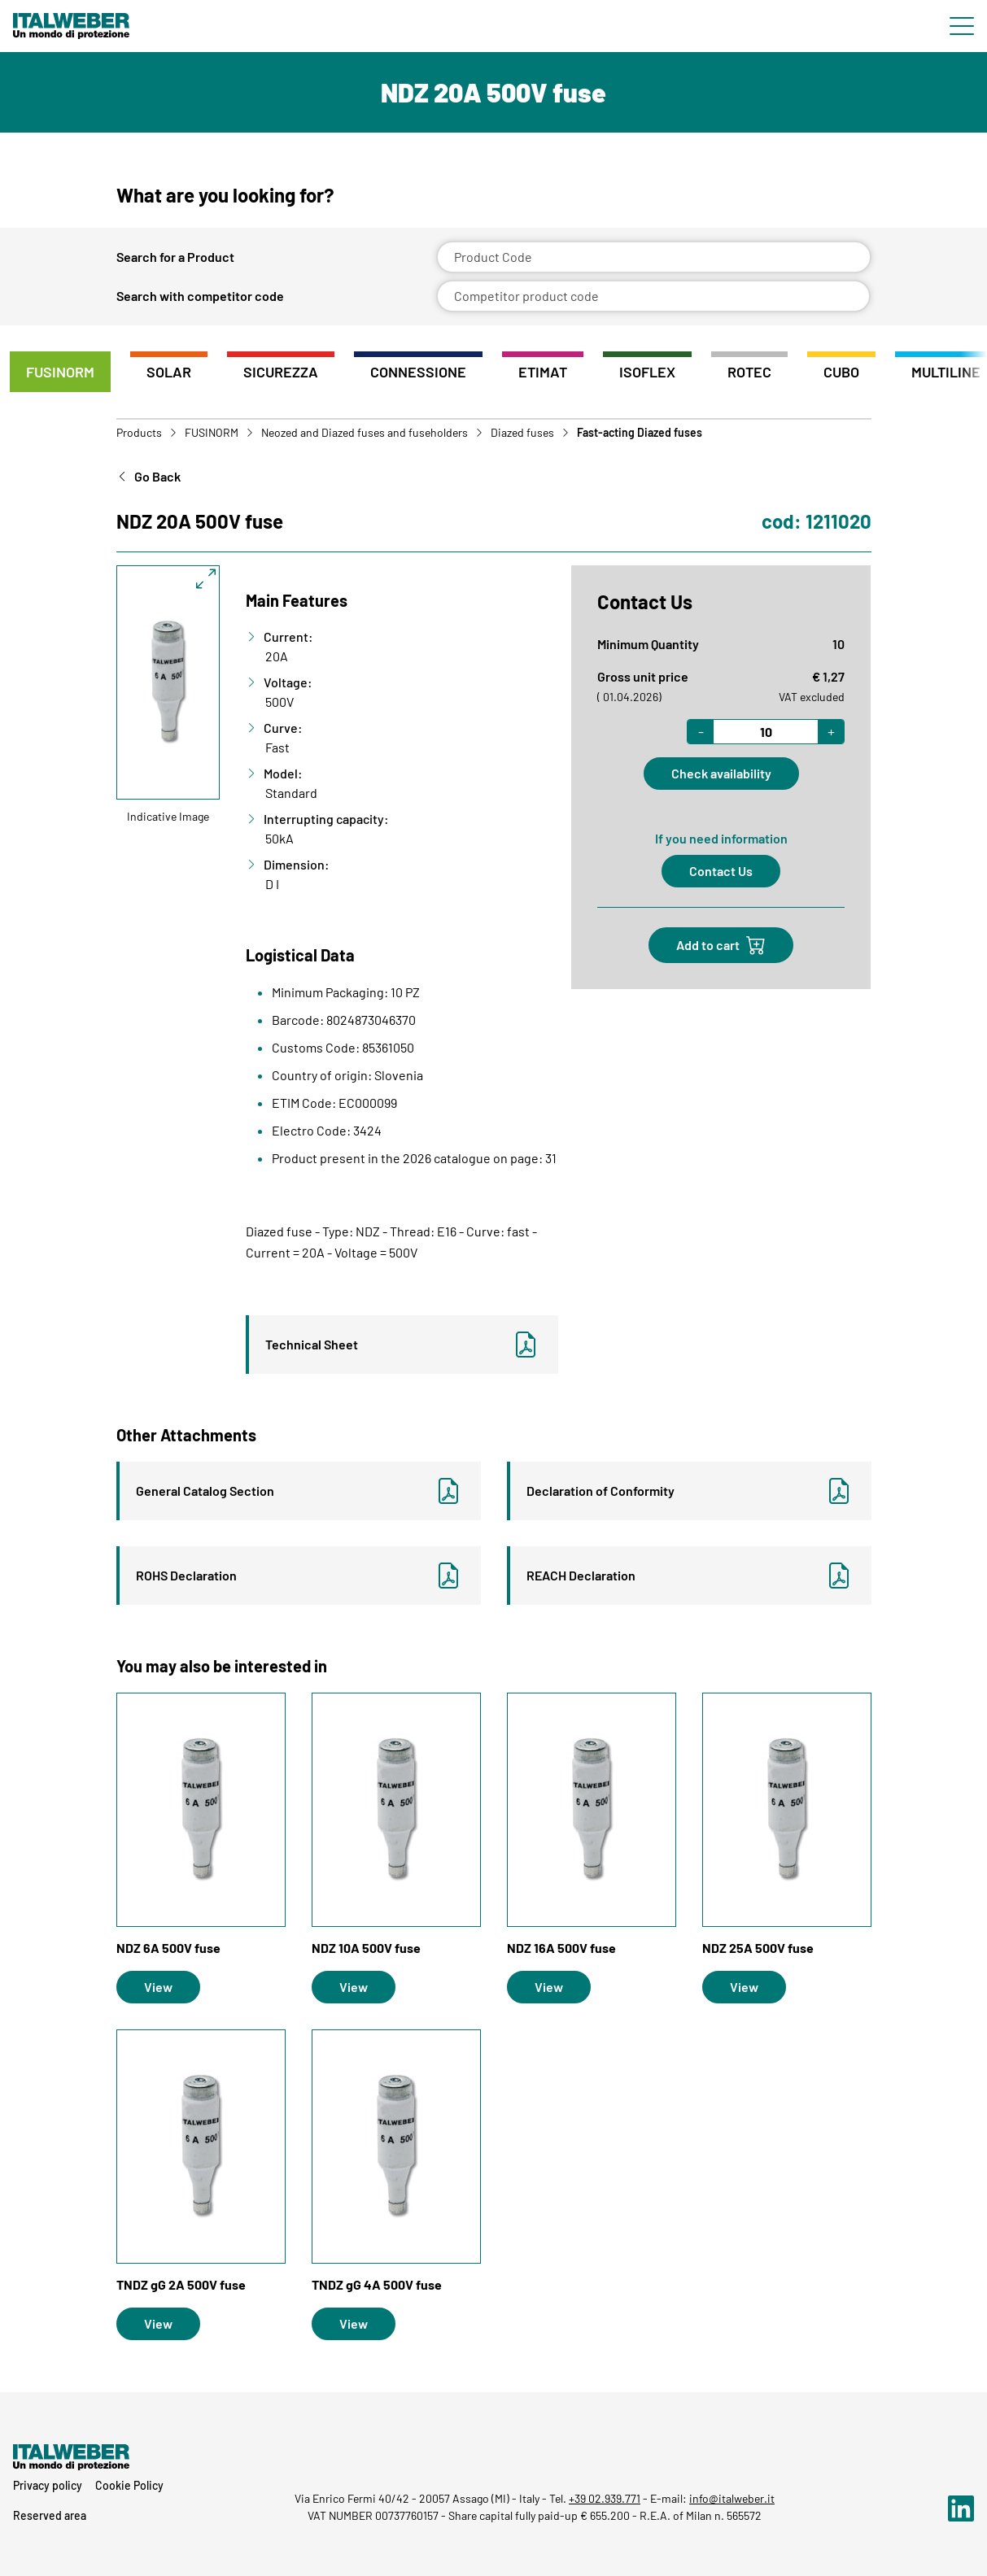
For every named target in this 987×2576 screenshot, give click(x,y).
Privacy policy (47, 2485)
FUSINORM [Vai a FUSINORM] (211, 432)
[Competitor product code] (653, 296)
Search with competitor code (200, 296)
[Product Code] (653, 257)
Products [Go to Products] (139, 432)
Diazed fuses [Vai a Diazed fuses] (522, 432)
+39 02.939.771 (604, 2498)
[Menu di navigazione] (962, 26)
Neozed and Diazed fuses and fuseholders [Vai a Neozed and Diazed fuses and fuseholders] (364, 432)
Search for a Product (175, 257)
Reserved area (49, 2515)
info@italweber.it (732, 2498)
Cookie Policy (129, 2485)
